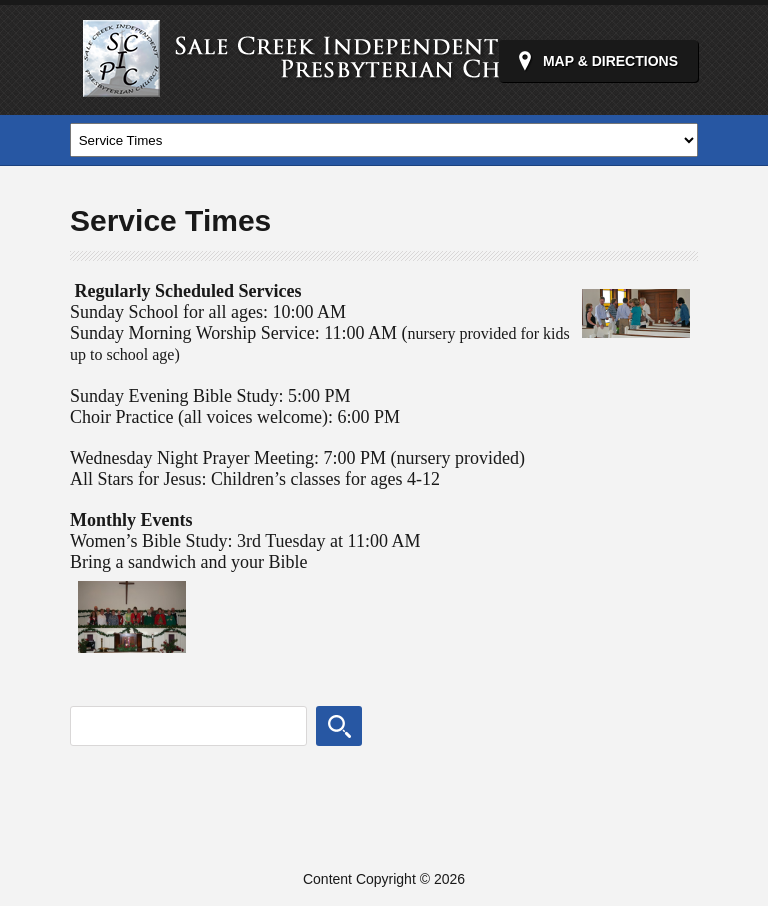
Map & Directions (610, 61)
